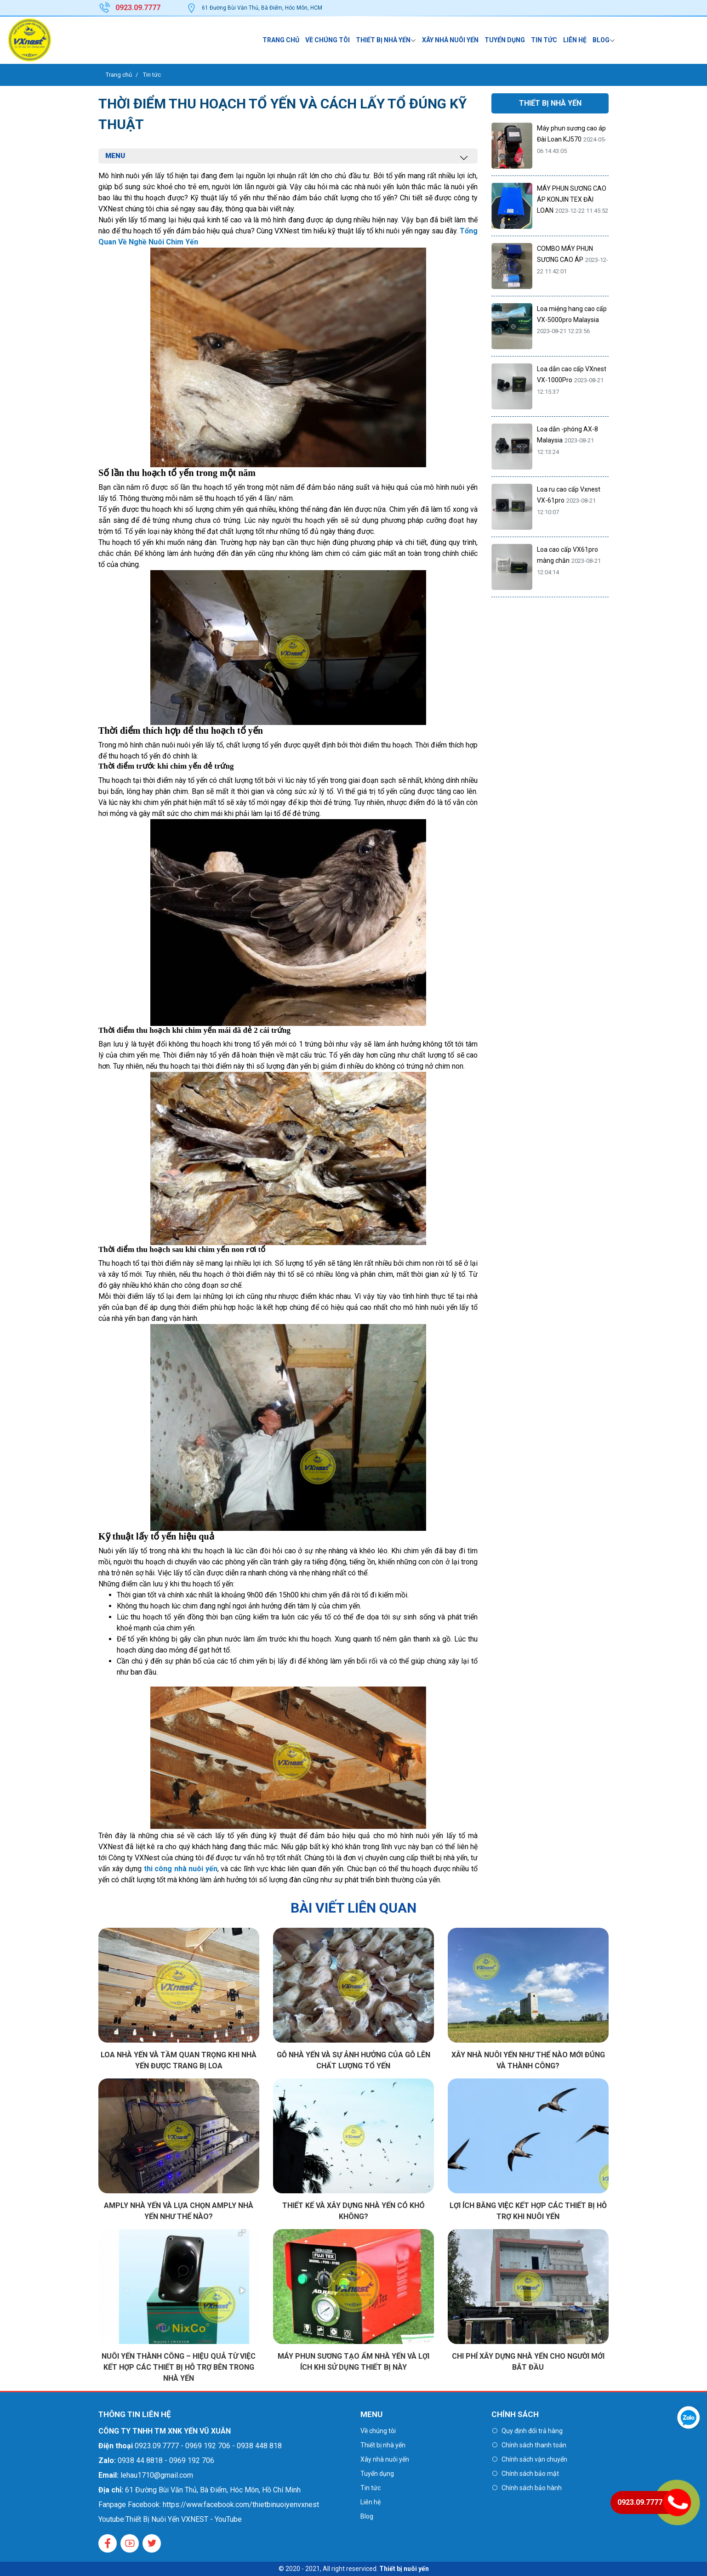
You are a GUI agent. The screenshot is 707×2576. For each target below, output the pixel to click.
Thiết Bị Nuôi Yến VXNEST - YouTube (183, 2519)
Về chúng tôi (327, 40)
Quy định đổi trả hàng (532, 2430)
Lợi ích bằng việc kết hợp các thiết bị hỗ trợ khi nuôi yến (528, 2211)
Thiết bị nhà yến (383, 40)
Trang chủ (280, 40)
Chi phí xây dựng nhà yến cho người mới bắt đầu (528, 2362)
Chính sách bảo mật (530, 2473)
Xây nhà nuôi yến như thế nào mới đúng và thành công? (528, 2060)
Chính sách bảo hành (532, 2487)
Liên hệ (575, 40)
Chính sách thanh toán (534, 2445)
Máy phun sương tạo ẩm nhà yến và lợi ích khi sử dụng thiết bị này (353, 2362)
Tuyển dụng (505, 40)
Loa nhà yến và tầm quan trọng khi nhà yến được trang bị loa (179, 2060)
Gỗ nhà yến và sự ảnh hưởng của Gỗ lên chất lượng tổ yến (353, 2060)
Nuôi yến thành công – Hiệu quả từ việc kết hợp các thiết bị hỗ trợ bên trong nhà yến (179, 2367)
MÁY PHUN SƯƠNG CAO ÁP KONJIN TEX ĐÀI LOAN (571, 199)
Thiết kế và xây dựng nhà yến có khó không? (353, 2211)
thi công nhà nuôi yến (180, 1868)
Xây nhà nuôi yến (450, 40)
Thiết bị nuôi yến (404, 2568)
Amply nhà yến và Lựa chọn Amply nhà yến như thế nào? (178, 2211)
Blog (601, 40)
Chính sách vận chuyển (534, 2459)
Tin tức (544, 40)
